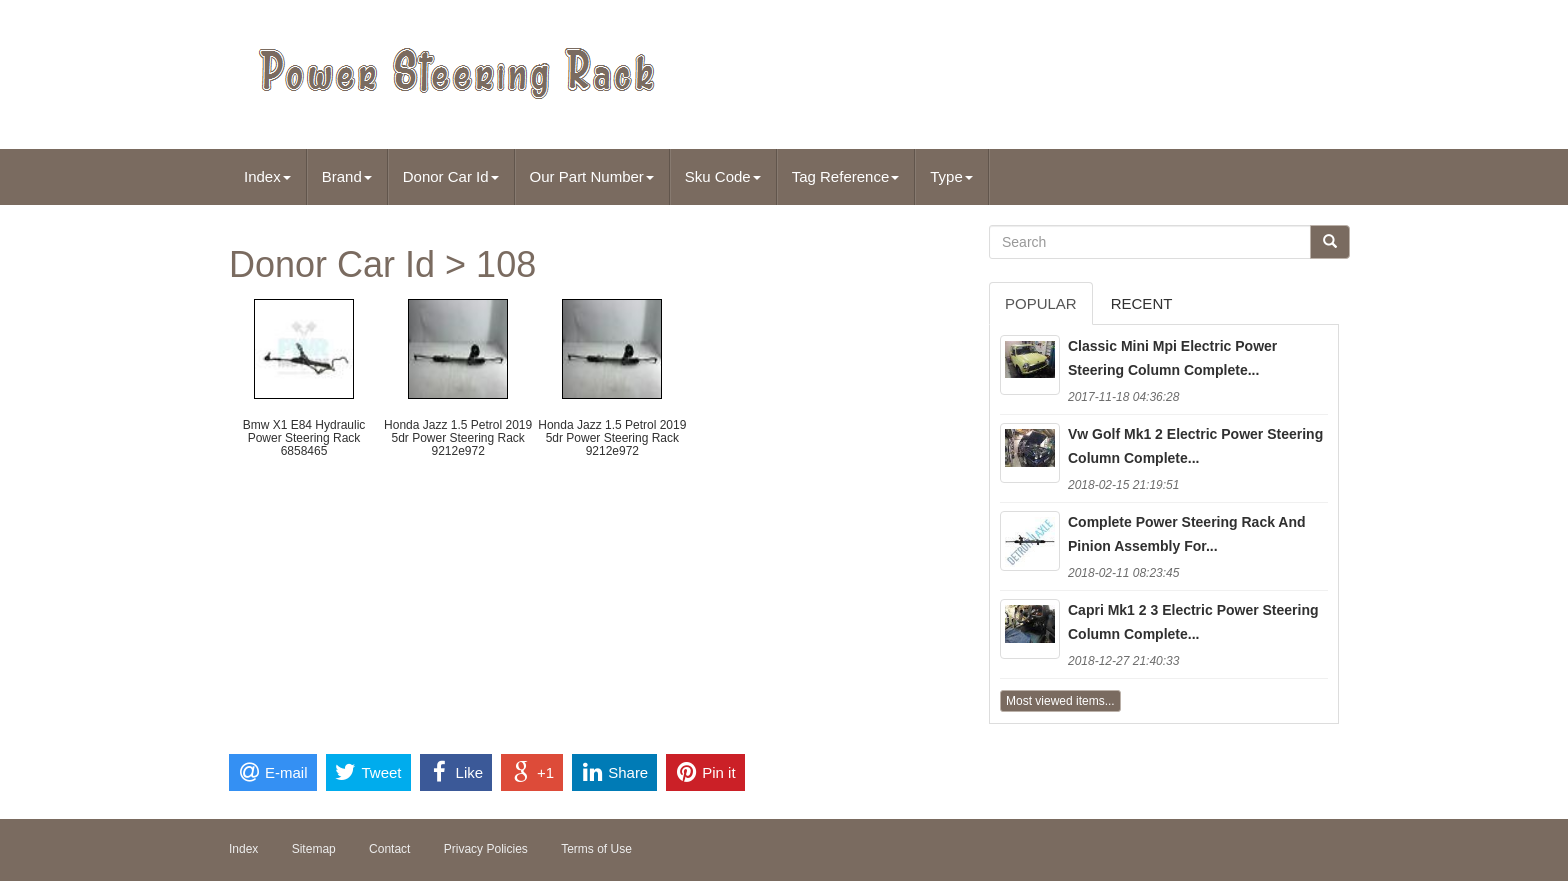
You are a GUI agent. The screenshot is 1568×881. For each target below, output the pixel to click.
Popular (1041, 303)
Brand (347, 176)
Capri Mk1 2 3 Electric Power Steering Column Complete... (1193, 622)
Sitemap (314, 849)
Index (267, 176)
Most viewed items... (1060, 701)
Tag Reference (846, 176)
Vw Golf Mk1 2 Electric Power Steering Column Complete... (1195, 446)
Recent (1142, 303)
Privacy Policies (486, 849)
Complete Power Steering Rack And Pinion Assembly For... (1187, 534)
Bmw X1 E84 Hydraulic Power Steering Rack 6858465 (304, 438)
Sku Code (723, 176)
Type (951, 176)
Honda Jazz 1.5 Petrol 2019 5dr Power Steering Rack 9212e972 (458, 438)
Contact (389, 849)
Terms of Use (596, 849)
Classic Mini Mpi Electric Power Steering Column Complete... (1172, 358)
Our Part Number (592, 176)
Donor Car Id (451, 176)
